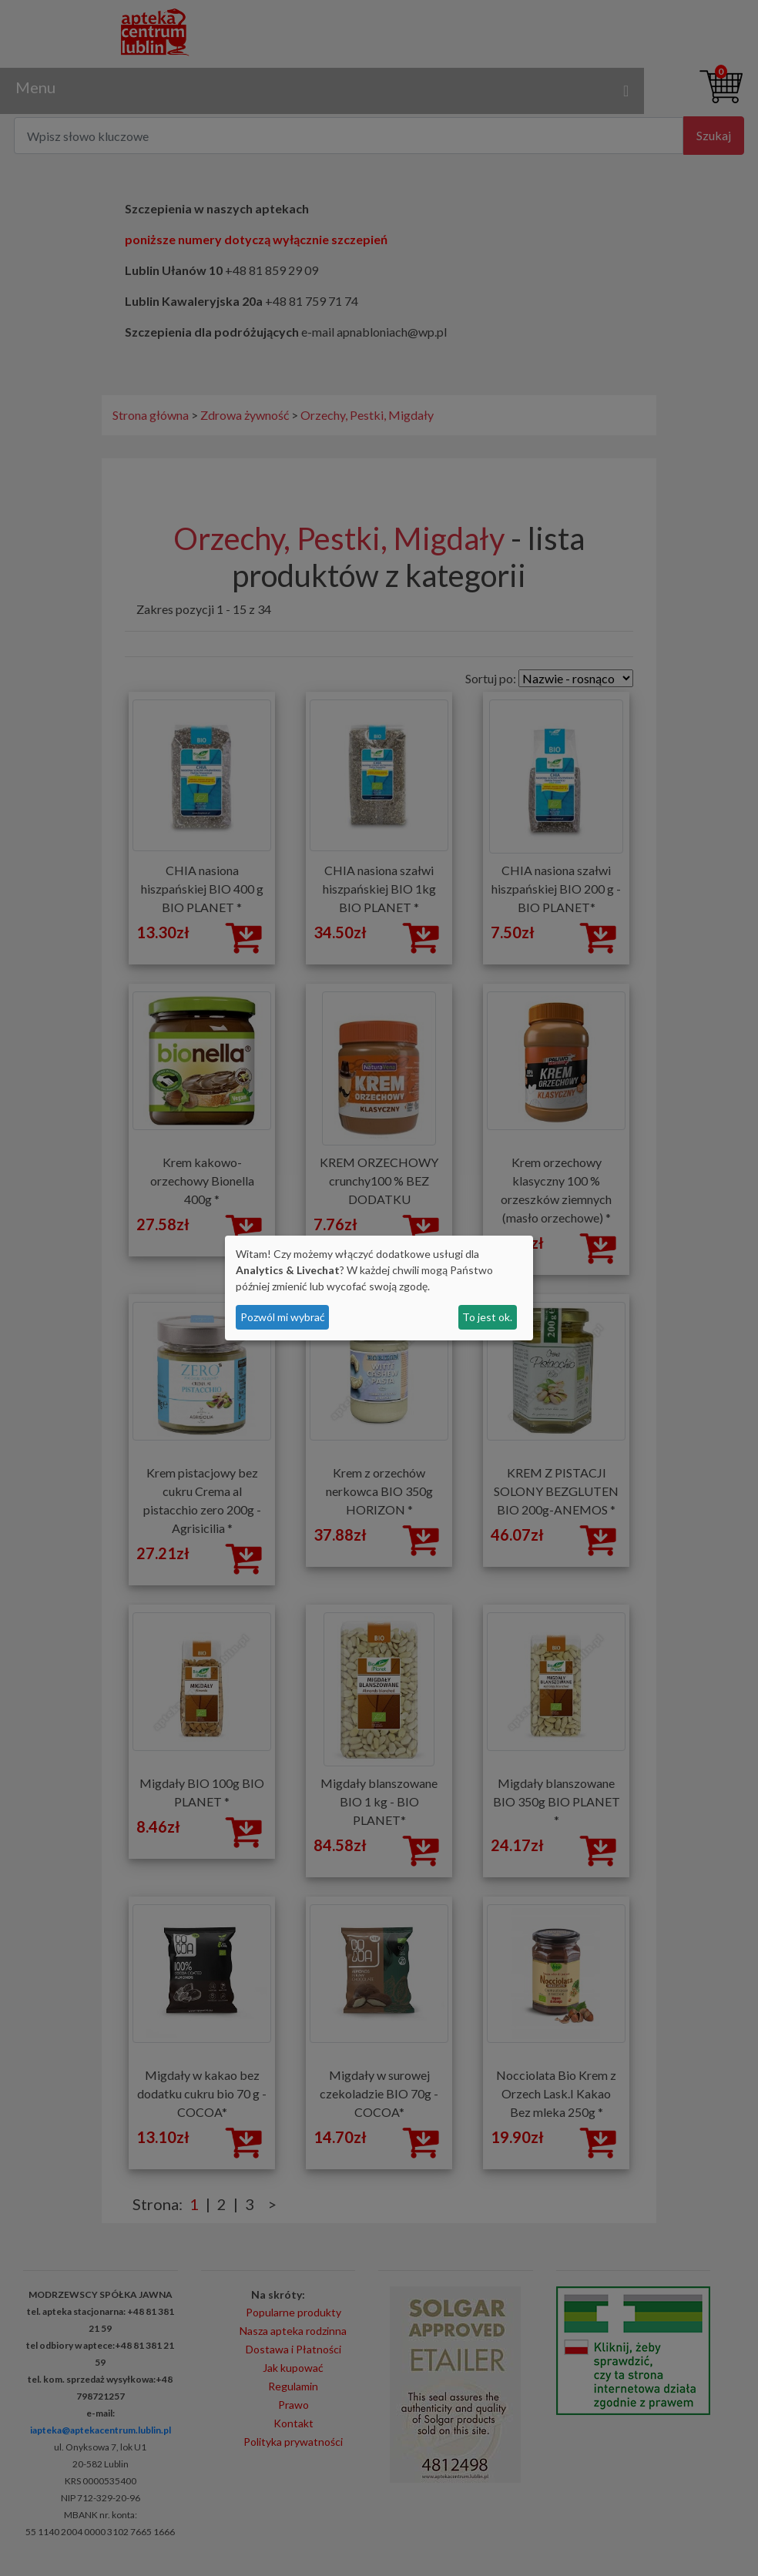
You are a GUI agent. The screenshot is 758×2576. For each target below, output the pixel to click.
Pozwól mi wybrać (282, 1316)
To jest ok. (487, 1316)
